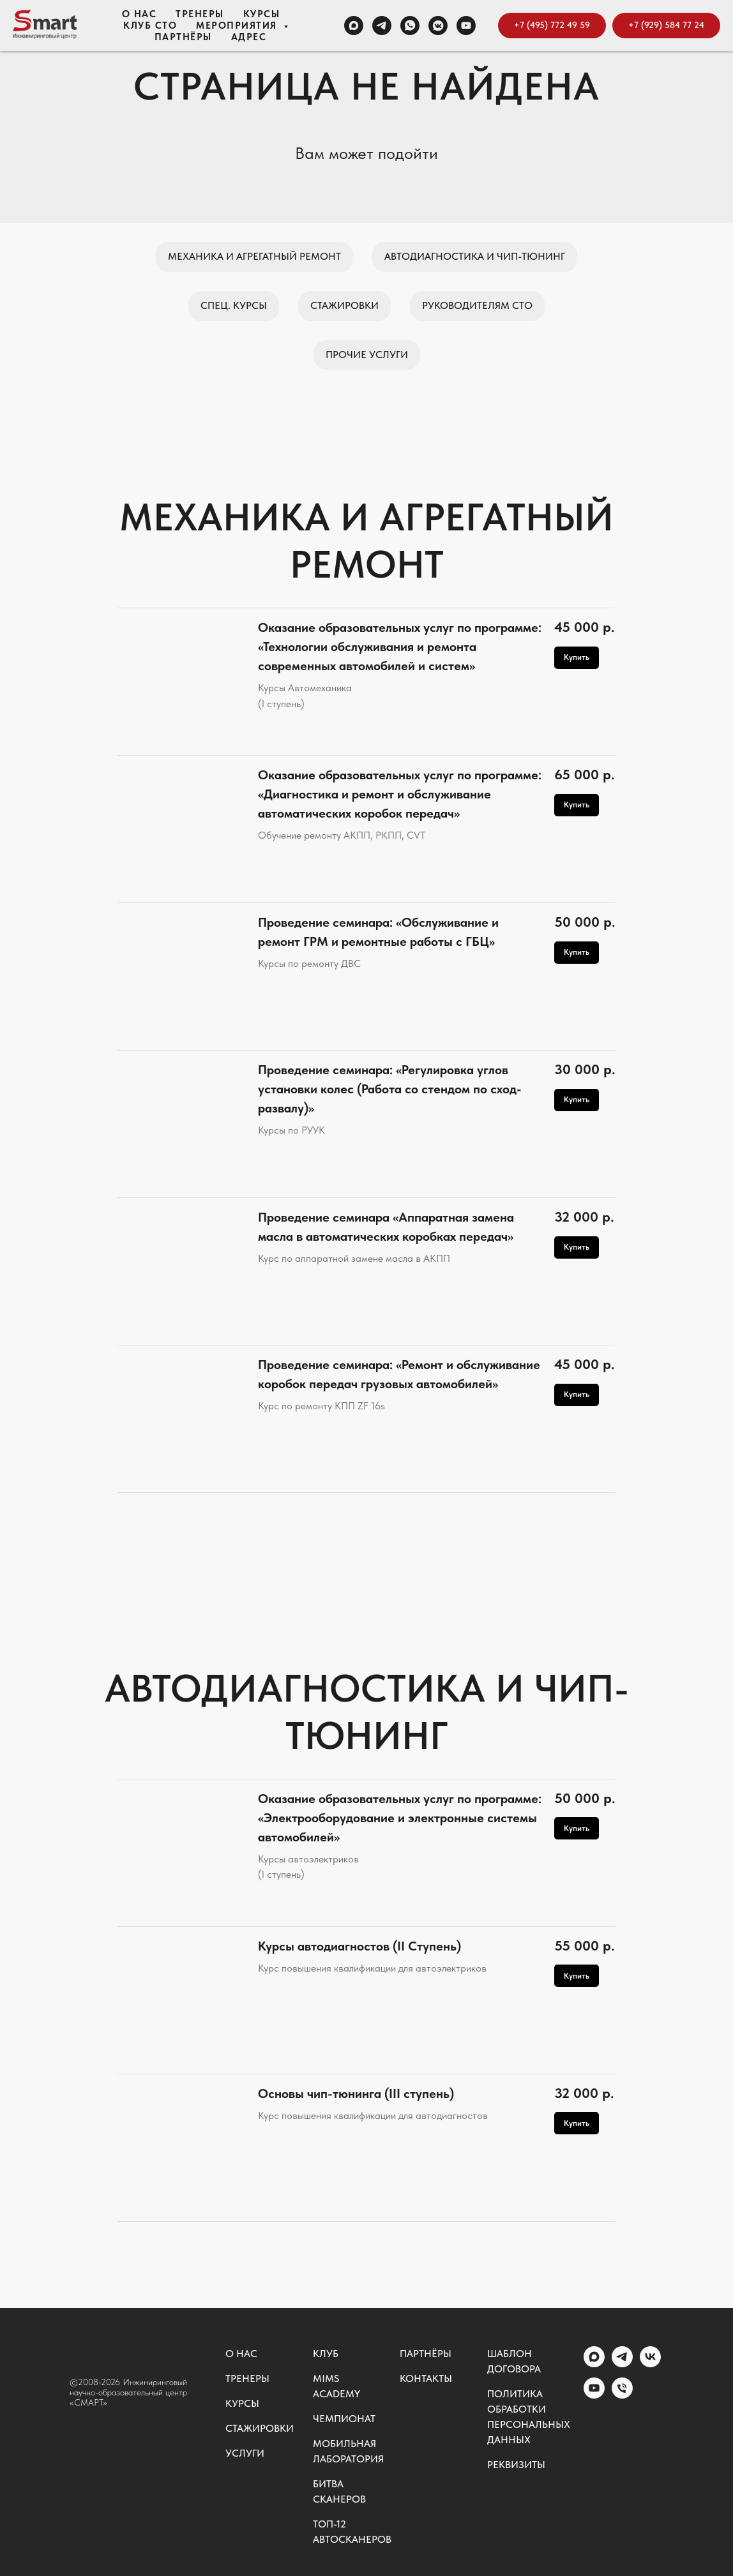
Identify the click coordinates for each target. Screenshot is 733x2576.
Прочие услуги (367, 354)
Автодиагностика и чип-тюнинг (474, 256)
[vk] (650, 2363)
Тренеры (200, 14)
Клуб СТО (150, 25)
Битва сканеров (339, 2491)
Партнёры (183, 37)
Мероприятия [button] (238, 25)
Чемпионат (344, 2419)
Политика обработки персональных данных (528, 2417)
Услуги (244, 2453)
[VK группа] (438, 25)
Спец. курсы (233, 305)
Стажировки (344, 305)
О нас (139, 14)
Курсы (261, 14)
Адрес (249, 37)
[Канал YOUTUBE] (466, 25)
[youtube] (594, 2395)
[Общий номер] (622, 2395)
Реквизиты (516, 2465)
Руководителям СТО (477, 305)
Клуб (325, 2354)
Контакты (426, 2378)
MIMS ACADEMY (336, 2386)
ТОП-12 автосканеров (352, 2531)
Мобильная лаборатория (348, 2451)
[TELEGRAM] (381, 25)
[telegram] (622, 2363)
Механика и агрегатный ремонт (254, 256)
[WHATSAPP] (409, 25)
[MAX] (353, 25)
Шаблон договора (514, 2361)
